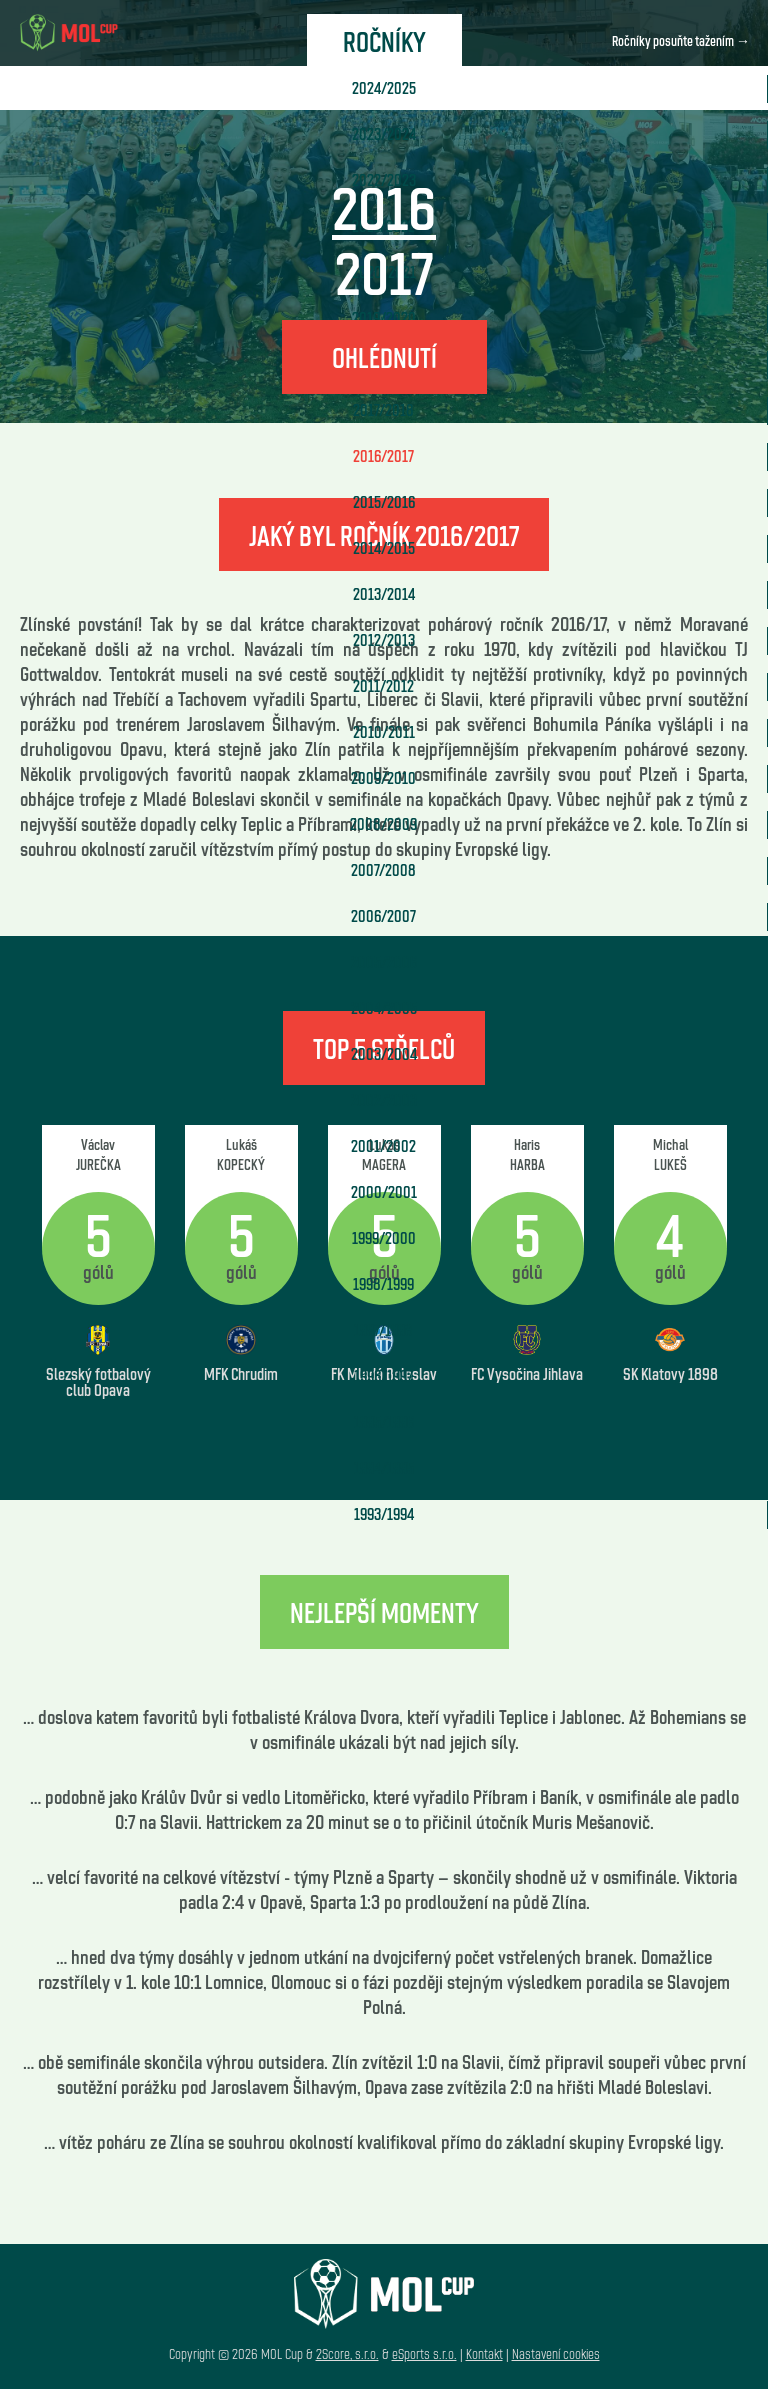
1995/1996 (384, 1421)
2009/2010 (383, 777)
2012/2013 (384, 639)
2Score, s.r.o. (347, 2353)
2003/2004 (384, 1053)
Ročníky (384, 40)
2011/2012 (383, 685)
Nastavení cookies (556, 2353)
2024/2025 (384, 87)
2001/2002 (383, 1145)
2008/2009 (383, 823)
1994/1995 (384, 1467)
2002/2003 (384, 1099)
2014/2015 (384, 547)
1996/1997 (383, 1375)
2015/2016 (384, 501)
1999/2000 (384, 1237)
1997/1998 (383, 1329)
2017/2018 (383, 409)
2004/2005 (384, 1007)
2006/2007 (383, 915)
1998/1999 (383, 1283)
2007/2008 (383, 869)
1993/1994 (384, 1513)
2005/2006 (384, 961)
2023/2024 (384, 133)
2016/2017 (383, 455)
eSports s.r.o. (424, 2353)
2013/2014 (384, 593)
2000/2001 (384, 1191)
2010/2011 (384, 731)
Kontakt (484, 2353)
